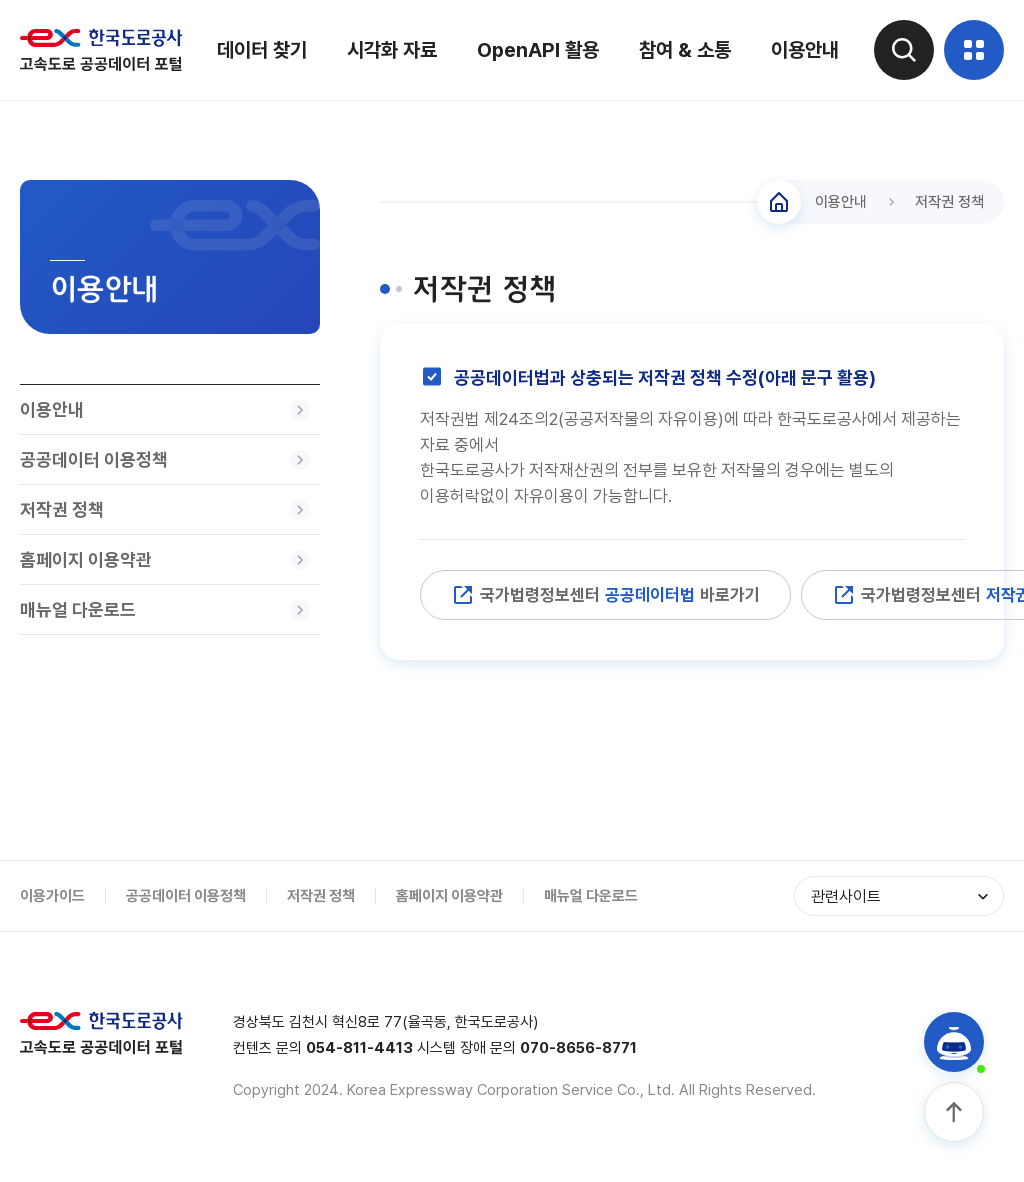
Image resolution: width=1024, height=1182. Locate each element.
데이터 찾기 (262, 50)
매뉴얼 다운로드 (591, 896)
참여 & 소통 (685, 50)
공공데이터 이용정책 (186, 896)
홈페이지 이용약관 (449, 896)
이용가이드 (52, 896)
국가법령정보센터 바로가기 (605, 595)
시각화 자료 (392, 50)
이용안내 (805, 50)
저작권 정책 (321, 896)
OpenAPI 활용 (538, 50)
